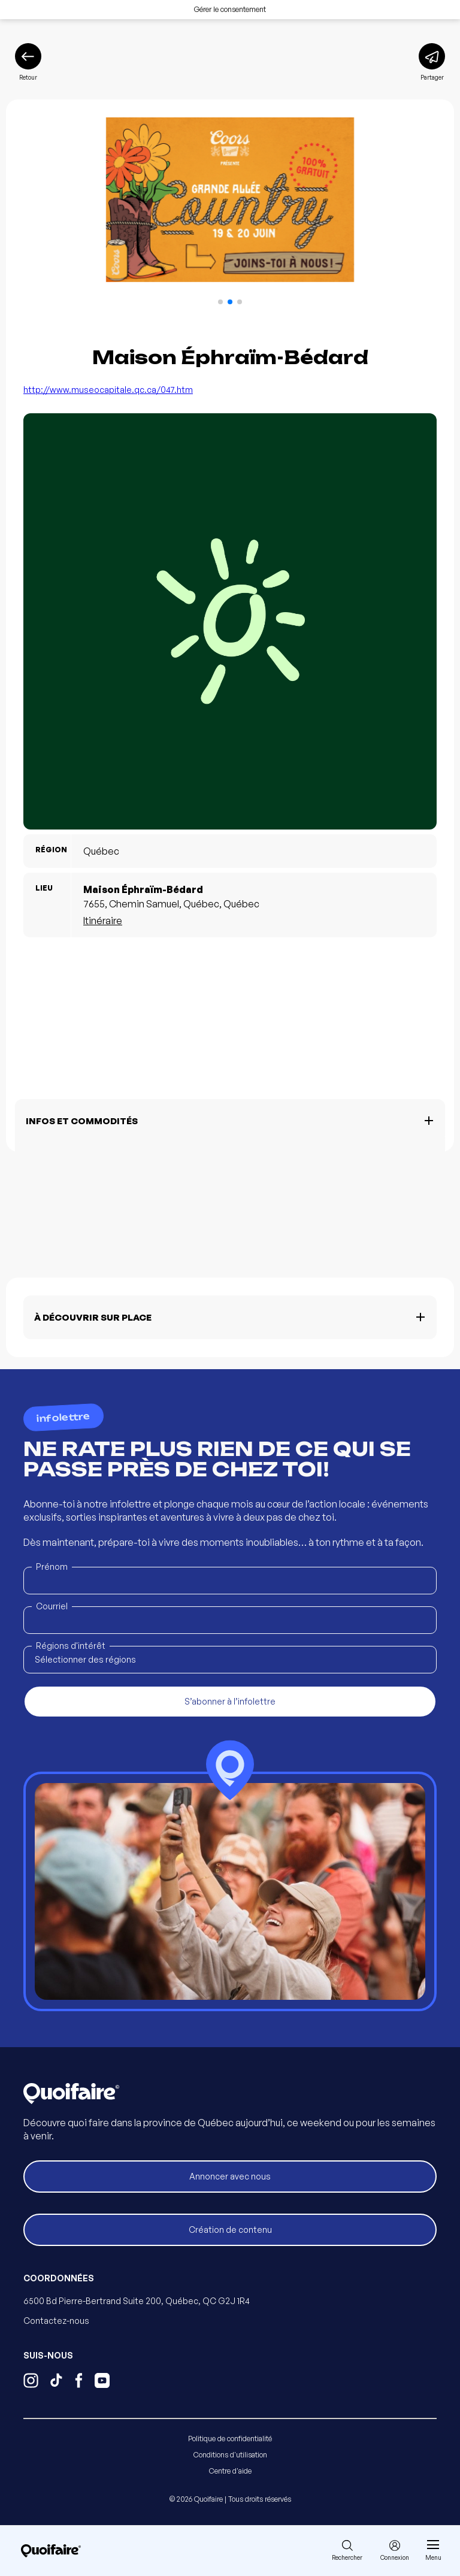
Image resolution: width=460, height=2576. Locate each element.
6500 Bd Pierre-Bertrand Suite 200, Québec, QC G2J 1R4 (136, 2301)
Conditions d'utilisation (230, 2454)
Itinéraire (102, 921)
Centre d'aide (230, 2470)
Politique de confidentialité (230, 2438)
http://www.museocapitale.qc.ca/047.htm (108, 390)
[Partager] (432, 62)
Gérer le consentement (230, 9)
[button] (220, 301)
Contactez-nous (56, 2320)
